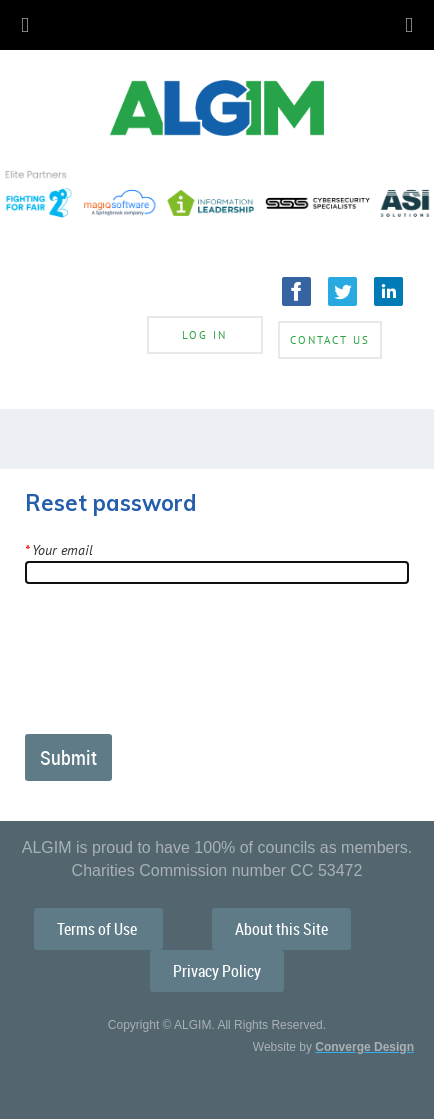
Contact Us (330, 340)
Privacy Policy (217, 971)
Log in (204, 335)
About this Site (281, 929)
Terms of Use (98, 929)
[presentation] (177, 667)
